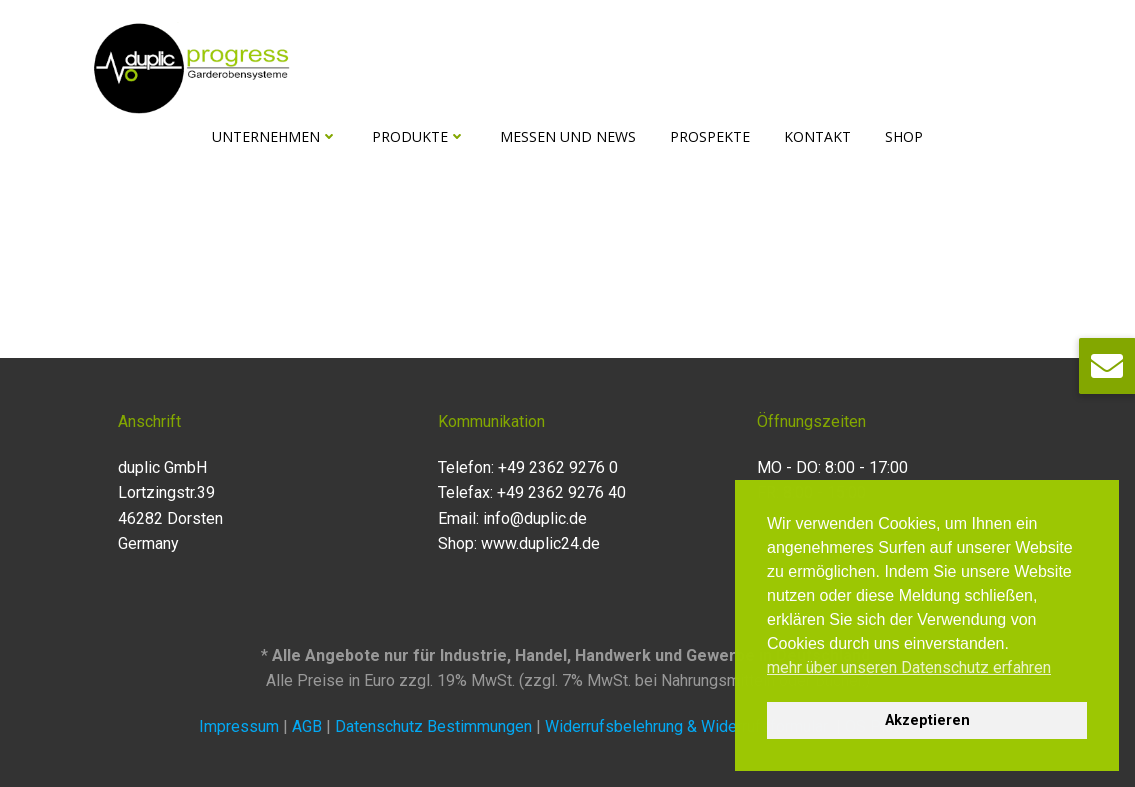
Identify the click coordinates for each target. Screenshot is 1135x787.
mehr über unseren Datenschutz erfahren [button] (909, 667)
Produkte (419, 136)
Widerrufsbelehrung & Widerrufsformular (688, 726)
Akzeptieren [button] (927, 720)
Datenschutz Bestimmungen (435, 726)
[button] (1107, 366)
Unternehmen (275, 136)
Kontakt (817, 136)
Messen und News (568, 136)
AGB (307, 726)
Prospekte (710, 136)
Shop (904, 136)
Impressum (239, 726)
